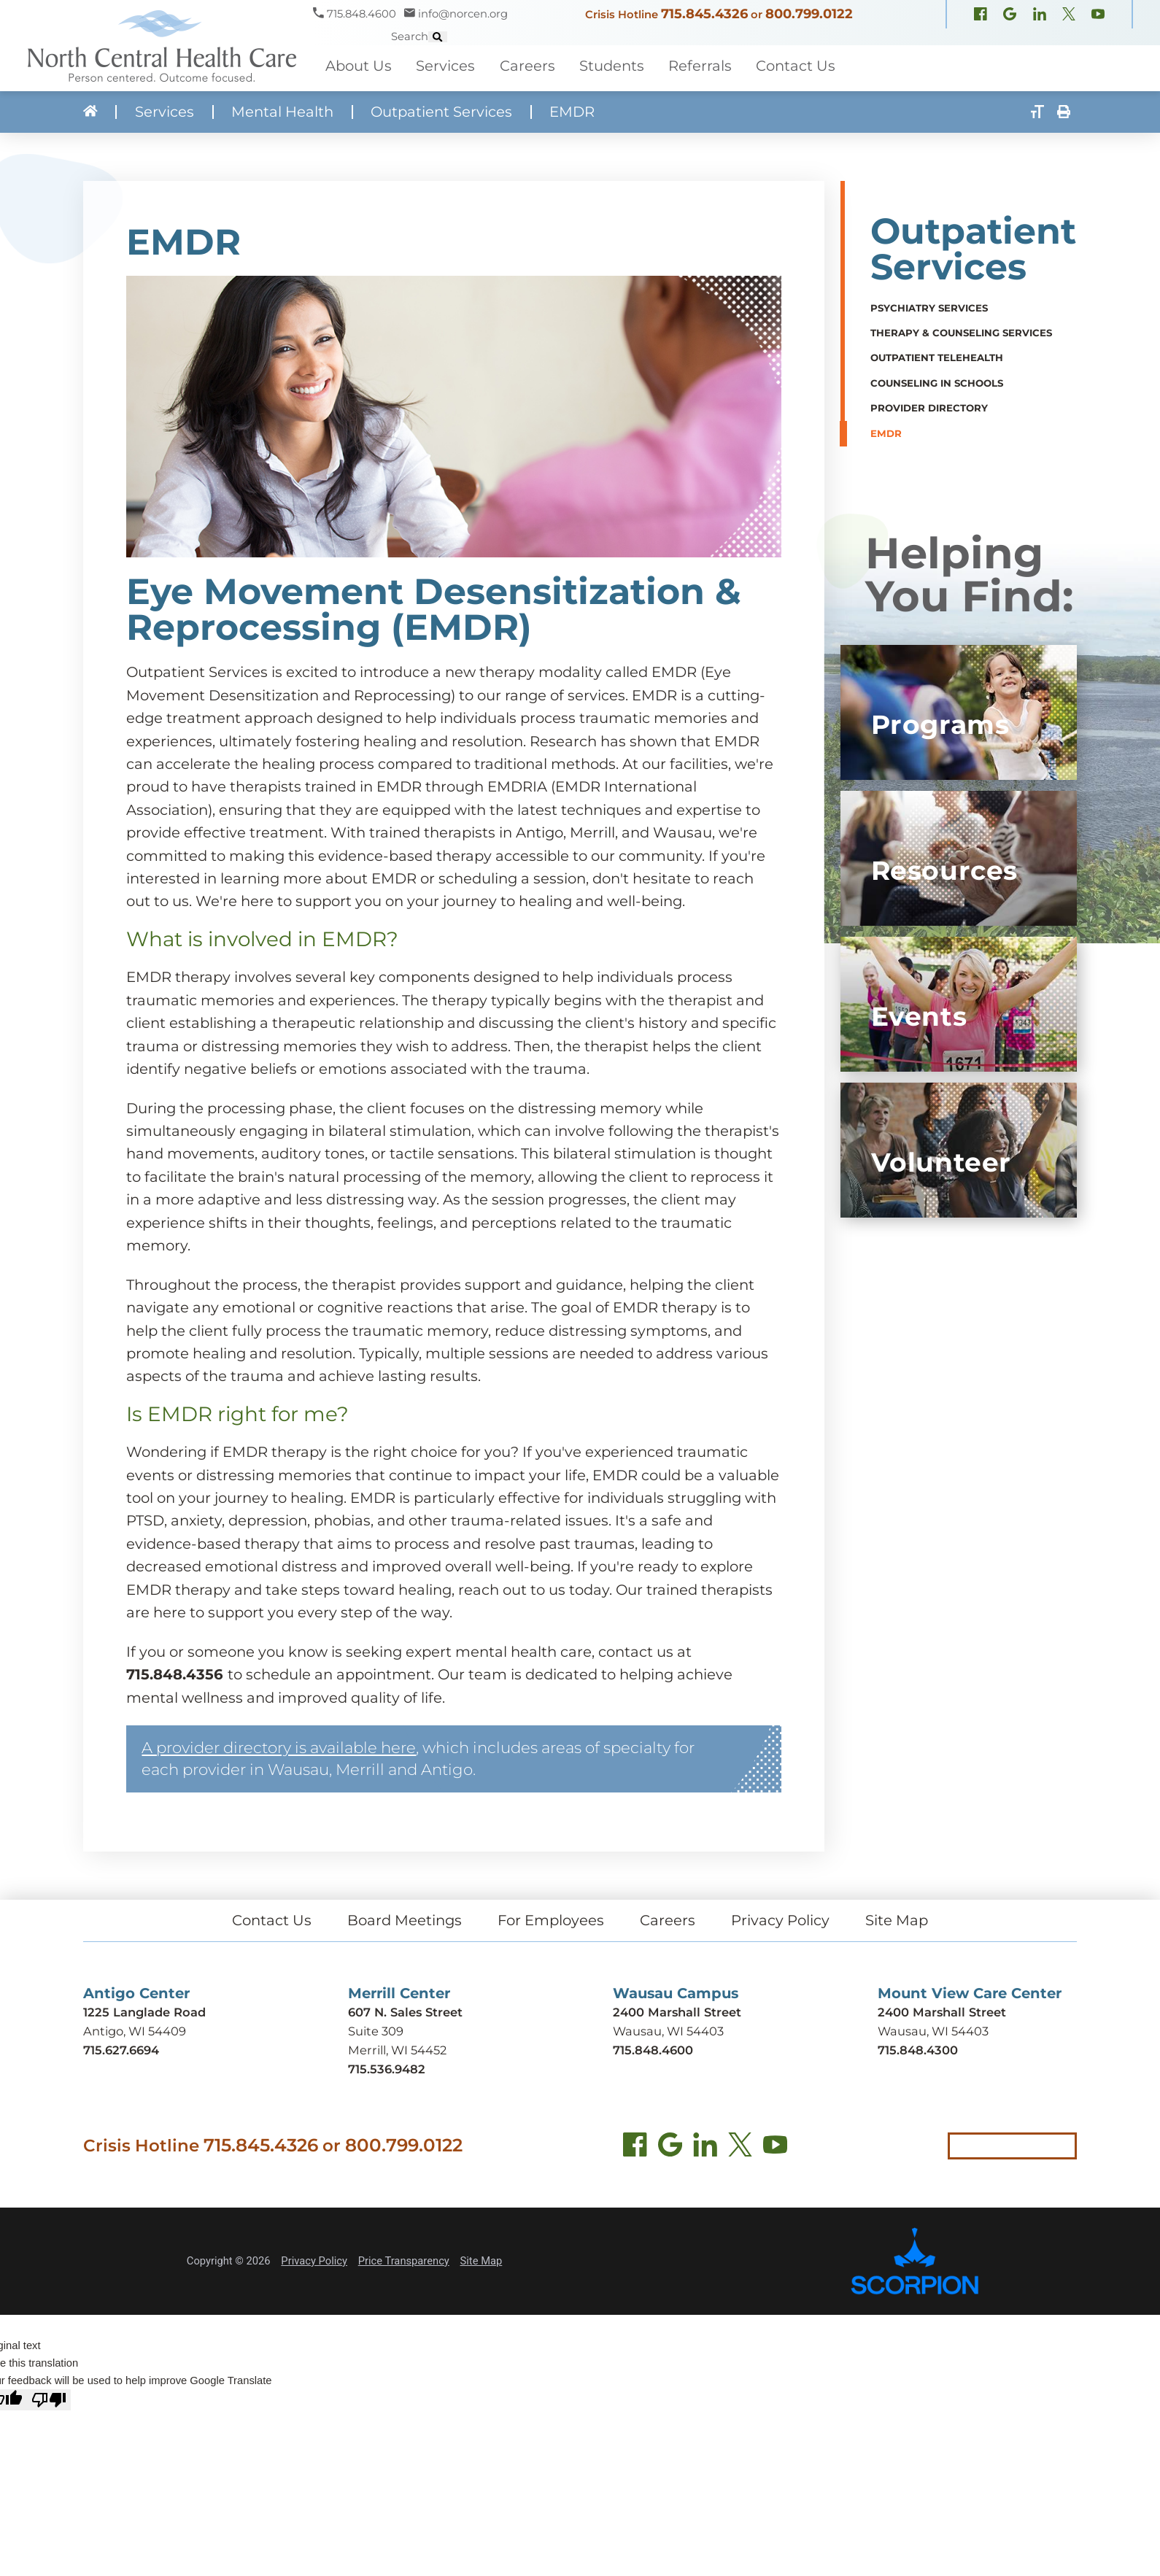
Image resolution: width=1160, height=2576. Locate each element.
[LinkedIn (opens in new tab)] (704, 2144)
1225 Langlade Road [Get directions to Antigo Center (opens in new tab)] (144, 2009)
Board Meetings (404, 1918)
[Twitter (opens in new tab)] (739, 2144)
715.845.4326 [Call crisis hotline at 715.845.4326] (261, 2142)
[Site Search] (1151, 22)
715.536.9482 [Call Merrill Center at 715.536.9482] (386, 2066)
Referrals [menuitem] (700, 65)
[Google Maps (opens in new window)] (876, 25)
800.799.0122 (741, 22)
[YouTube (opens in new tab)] (774, 2144)
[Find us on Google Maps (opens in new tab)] (669, 2144)
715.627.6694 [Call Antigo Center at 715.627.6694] (121, 2047)
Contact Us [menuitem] (795, 65)
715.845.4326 (637, 22)
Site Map (896, 1918)
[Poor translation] (49, 2396)
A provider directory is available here (279, 1745)
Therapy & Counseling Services (961, 332)
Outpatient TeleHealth (936, 357)
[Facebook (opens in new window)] (847, 25)
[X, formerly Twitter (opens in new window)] (935, 25)
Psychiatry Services (929, 307)
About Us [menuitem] (358, 65)
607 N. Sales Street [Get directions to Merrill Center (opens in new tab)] (405, 2009)
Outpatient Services (441, 111)
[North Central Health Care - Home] (156, 45)
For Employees (551, 1918)
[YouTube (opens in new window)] (964, 25)
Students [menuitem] (611, 65)
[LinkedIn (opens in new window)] (906, 25)
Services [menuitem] (445, 65)
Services (164, 111)
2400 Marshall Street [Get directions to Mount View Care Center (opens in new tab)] (942, 2009)
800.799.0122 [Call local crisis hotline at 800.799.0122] (402, 2142)
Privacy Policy (780, 1918)
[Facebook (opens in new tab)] (634, 2144)
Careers (667, 1918)
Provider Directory (929, 408)
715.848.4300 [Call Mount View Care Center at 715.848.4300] (918, 2047)
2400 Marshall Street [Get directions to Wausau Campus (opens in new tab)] (677, 2009)
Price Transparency (403, 2257)
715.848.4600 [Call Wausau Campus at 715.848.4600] (653, 2047)
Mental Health (282, 111)
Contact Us (272, 1918)
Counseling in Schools (936, 382)
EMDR (886, 432)
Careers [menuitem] (526, 65)
